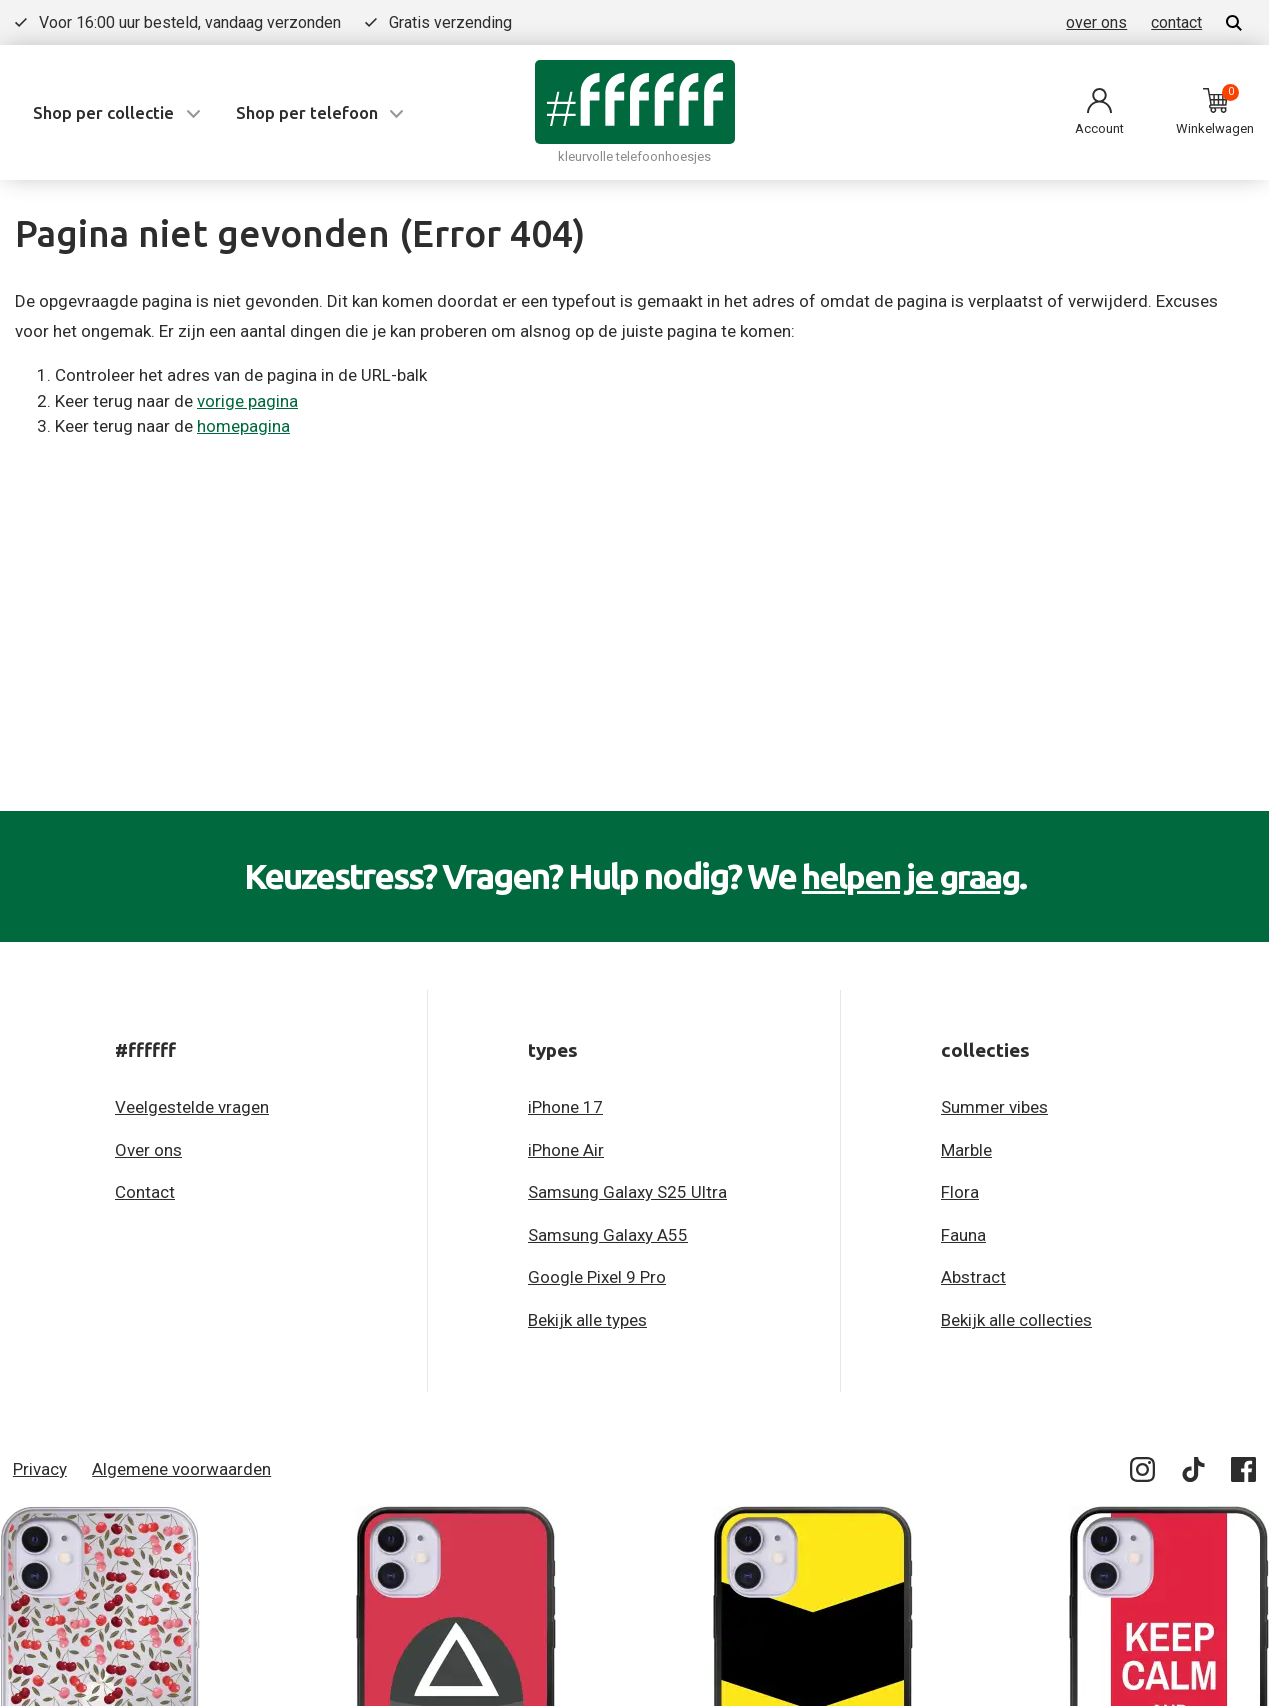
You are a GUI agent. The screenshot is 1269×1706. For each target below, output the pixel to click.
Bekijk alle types (587, 1319)
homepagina (243, 426)
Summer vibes (994, 1107)
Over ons (148, 1149)
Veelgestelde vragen (192, 1107)
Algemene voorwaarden (181, 1468)
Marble (966, 1149)
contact (1176, 22)
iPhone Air (566, 1149)
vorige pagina (247, 401)
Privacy (40, 1468)
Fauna (963, 1234)
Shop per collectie (103, 112)
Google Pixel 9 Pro (597, 1277)
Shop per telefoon (307, 112)
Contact (145, 1192)
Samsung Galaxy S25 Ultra (627, 1192)
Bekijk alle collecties (1016, 1319)
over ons (1096, 22)
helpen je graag (910, 876)
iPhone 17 (565, 1107)
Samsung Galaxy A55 (608, 1234)
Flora (960, 1192)
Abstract (973, 1277)
